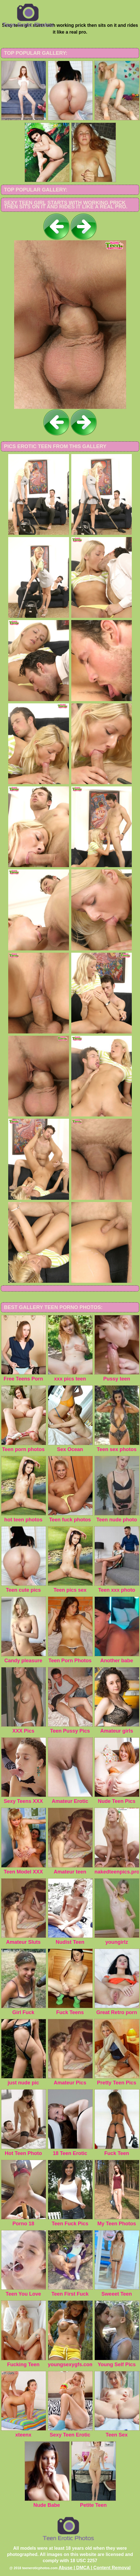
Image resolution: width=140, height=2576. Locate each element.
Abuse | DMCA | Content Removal (95, 2567)
